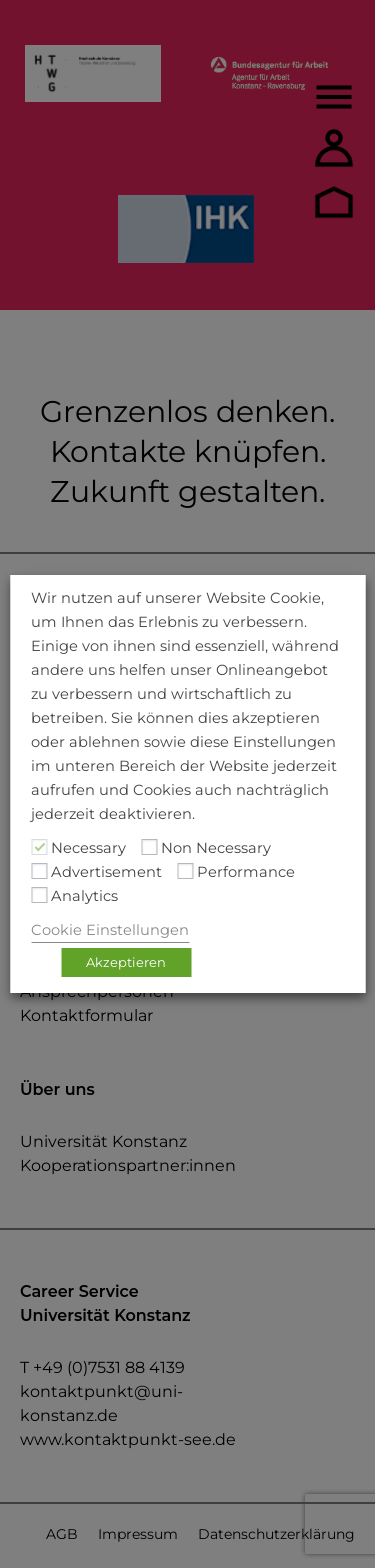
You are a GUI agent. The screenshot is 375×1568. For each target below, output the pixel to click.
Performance (246, 872)
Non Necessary (216, 848)
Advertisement (106, 872)
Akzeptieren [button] (126, 962)
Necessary (88, 848)
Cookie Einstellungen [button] (110, 930)
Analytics (84, 896)
